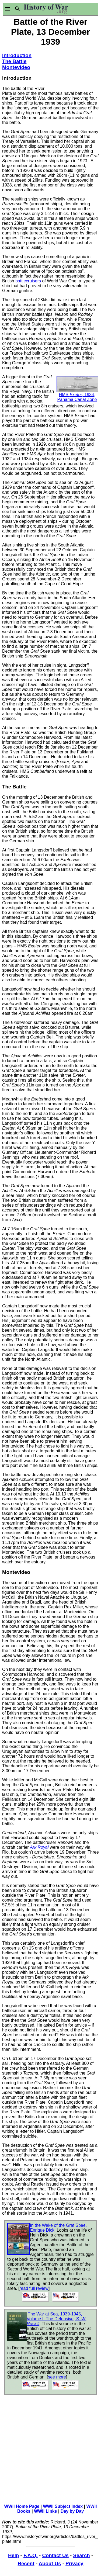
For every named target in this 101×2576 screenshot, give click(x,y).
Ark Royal (39, 1847)
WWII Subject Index (63, 2506)
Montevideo (16, 67)
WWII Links (45, 2511)
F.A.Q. (30, 2555)
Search (81, 2555)
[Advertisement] (75, 68)
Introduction (17, 55)
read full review (33, 2288)
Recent (26, 2563)
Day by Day (72, 2511)
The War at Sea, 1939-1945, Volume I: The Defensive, (56, 2319)
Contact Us (55, 2555)
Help (13, 2555)
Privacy (74, 2563)
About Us (50, 2563)
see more (57, 2377)
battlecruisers (28, 281)
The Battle (14, 61)
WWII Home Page (21, 2506)
